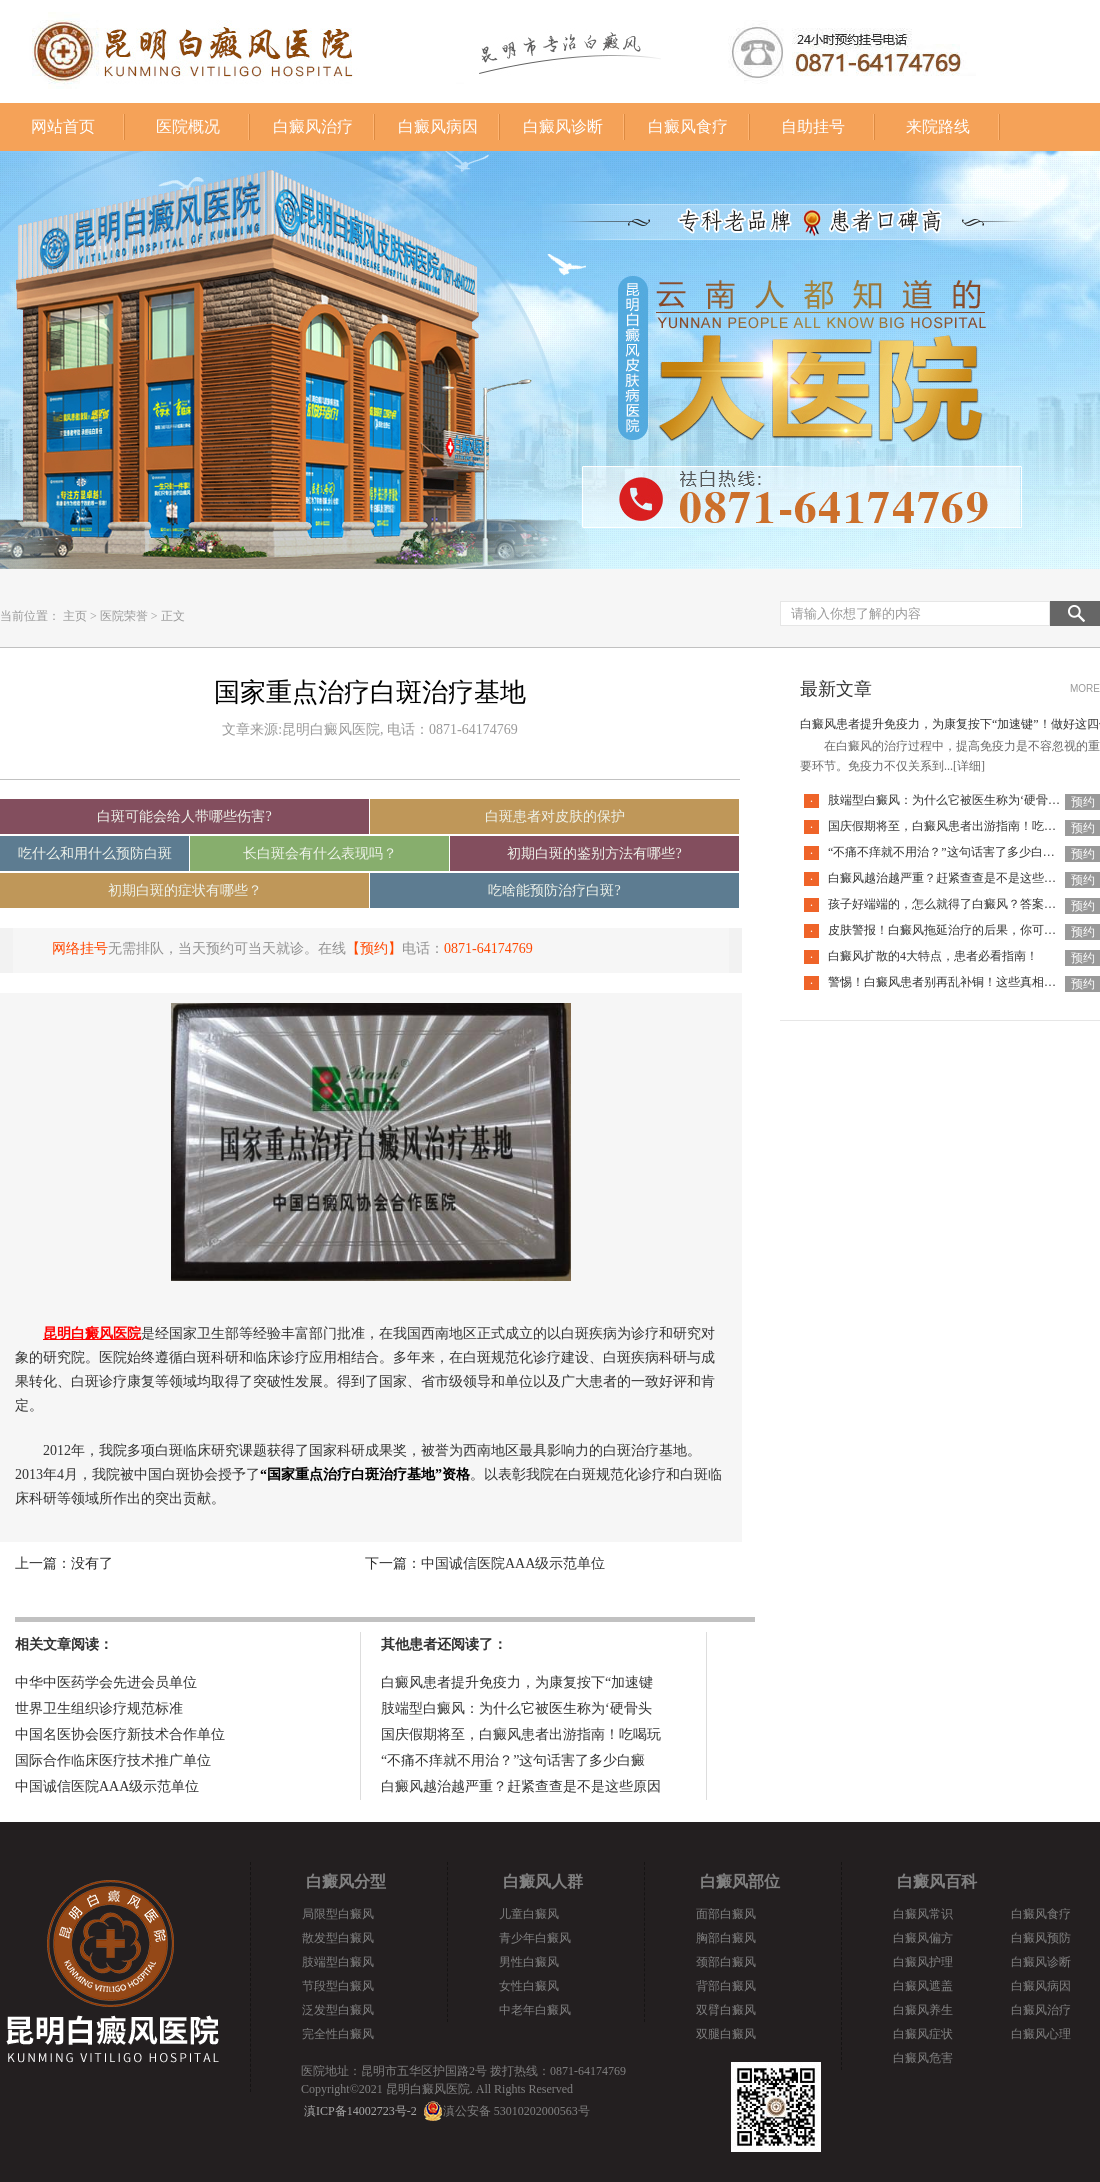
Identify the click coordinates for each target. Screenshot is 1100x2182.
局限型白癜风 (338, 1914)
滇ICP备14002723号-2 (360, 2111)
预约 (1083, 802)
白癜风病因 (438, 126)
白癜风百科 (937, 1881)
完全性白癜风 (338, 2034)
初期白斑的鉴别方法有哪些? (594, 853)
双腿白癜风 (726, 2034)
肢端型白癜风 (338, 1962)
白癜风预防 (1041, 1938)
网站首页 (63, 126)
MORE (1085, 688)
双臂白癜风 (726, 2010)
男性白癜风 (529, 1962)
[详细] (969, 766)
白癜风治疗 (313, 126)
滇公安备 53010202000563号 (516, 2111)
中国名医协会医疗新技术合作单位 (120, 1734)
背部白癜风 (726, 1986)
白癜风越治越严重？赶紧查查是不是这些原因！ (954, 878)
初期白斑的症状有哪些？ (185, 890)
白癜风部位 (740, 1881)
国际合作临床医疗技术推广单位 (113, 1760)
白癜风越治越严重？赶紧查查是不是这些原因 (521, 1786)
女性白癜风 (529, 1986)
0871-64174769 (488, 948)
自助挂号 (813, 126)
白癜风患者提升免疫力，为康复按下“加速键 (517, 1682)
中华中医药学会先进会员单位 (106, 1682)
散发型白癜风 (338, 1938)
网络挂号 (80, 948)
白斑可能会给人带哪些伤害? (184, 816)
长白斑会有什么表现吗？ (320, 853)
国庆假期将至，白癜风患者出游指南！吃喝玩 (521, 1734)
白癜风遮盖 (923, 1986)
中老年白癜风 (535, 2010)
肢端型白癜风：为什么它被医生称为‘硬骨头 (516, 1708)
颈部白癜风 (726, 1962)
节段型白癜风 (338, 1986)
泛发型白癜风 (338, 2010)
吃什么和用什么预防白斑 (95, 853)
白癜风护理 (923, 1962)
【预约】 (374, 948)
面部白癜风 (726, 1914)
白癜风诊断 (563, 126)
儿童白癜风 (529, 1914)
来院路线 (938, 126)
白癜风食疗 (688, 126)
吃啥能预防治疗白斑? (554, 890)
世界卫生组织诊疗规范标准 (99, 1708)
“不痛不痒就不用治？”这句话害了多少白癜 (513, 1760)
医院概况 (188, 126)
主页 (75, 616)
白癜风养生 (923, 2010)
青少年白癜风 (535, 1938)
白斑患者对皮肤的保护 (555, 816)
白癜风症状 (923, 2034)
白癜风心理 (1041, 2034)
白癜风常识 (923, 1914)
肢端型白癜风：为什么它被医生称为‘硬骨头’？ (952, 800)
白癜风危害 (923, 2058)
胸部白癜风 (726, 1938)
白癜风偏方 (923, 1938)
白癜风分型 (346, 1881)
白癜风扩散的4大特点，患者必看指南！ (933, 956)
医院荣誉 (124, 616)
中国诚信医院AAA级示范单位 (513, 1563)
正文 (173, 616)
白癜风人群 (543, 1881)
